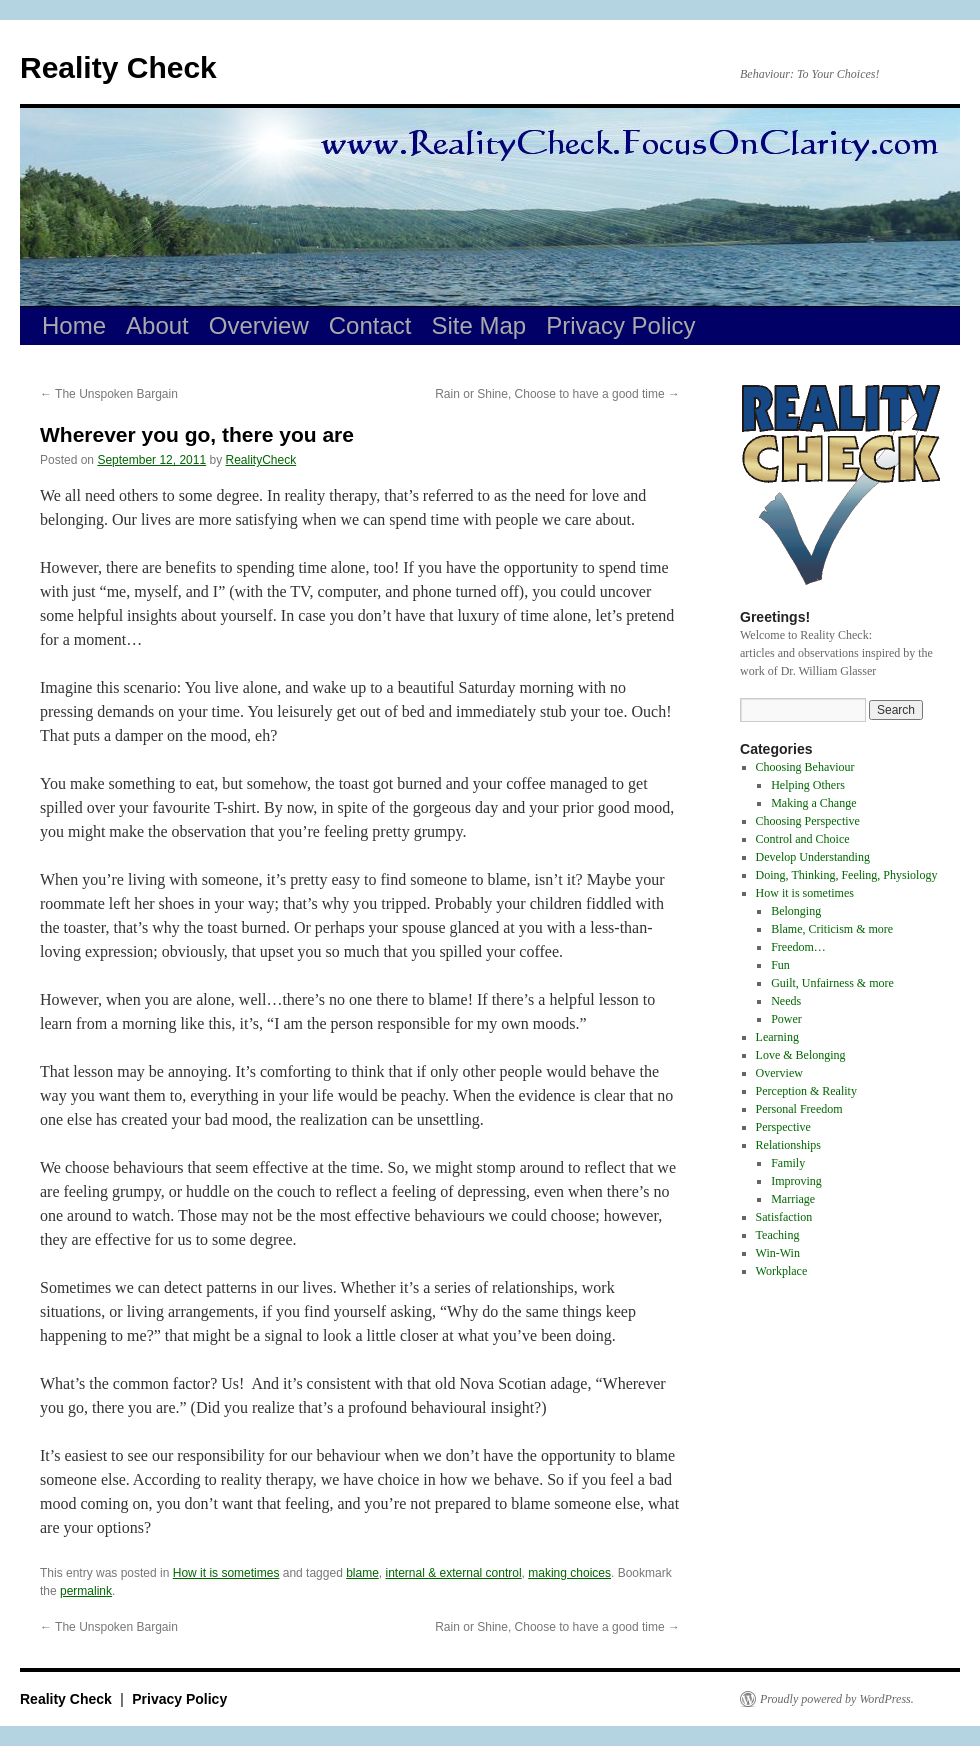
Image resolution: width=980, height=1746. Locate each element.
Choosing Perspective (808, 821)
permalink (86, 1591)
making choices (569, 1573)
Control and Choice (803, 839)
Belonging (796, 911)
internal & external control (454, 1573)
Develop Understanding (813, 857)
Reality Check (118, 67)
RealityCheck (261, 460)
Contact (370, 325)
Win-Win (778, 1253)
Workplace (782, 1271)
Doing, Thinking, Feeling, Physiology (847, 875)
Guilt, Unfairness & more (832, 983)
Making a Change (813, 803)
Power (786, 1019)
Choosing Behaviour (805, 767)
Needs (786, 1001)
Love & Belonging (801, 1055)
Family (788, 1163)
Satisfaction (784, 1217)
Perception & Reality (806, 1091)
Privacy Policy (620, 325)
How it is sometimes (226, 1573)
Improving (796, 1181)
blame (362, 1573)
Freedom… (798, 947)
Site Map (479, 325)
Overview (259, 325)
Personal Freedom (799, 1109)
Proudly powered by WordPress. (837, 1699)
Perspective (783, 1127)
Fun (780, 965)
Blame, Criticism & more (832, 929)
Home (74, 325)
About (157, 325)
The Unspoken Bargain (109, 394)
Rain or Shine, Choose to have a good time (557, 394)
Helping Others (808, 785)
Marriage (793, 1199)
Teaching (778, 1235)
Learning (777, 1037)
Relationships (788, 1145)
